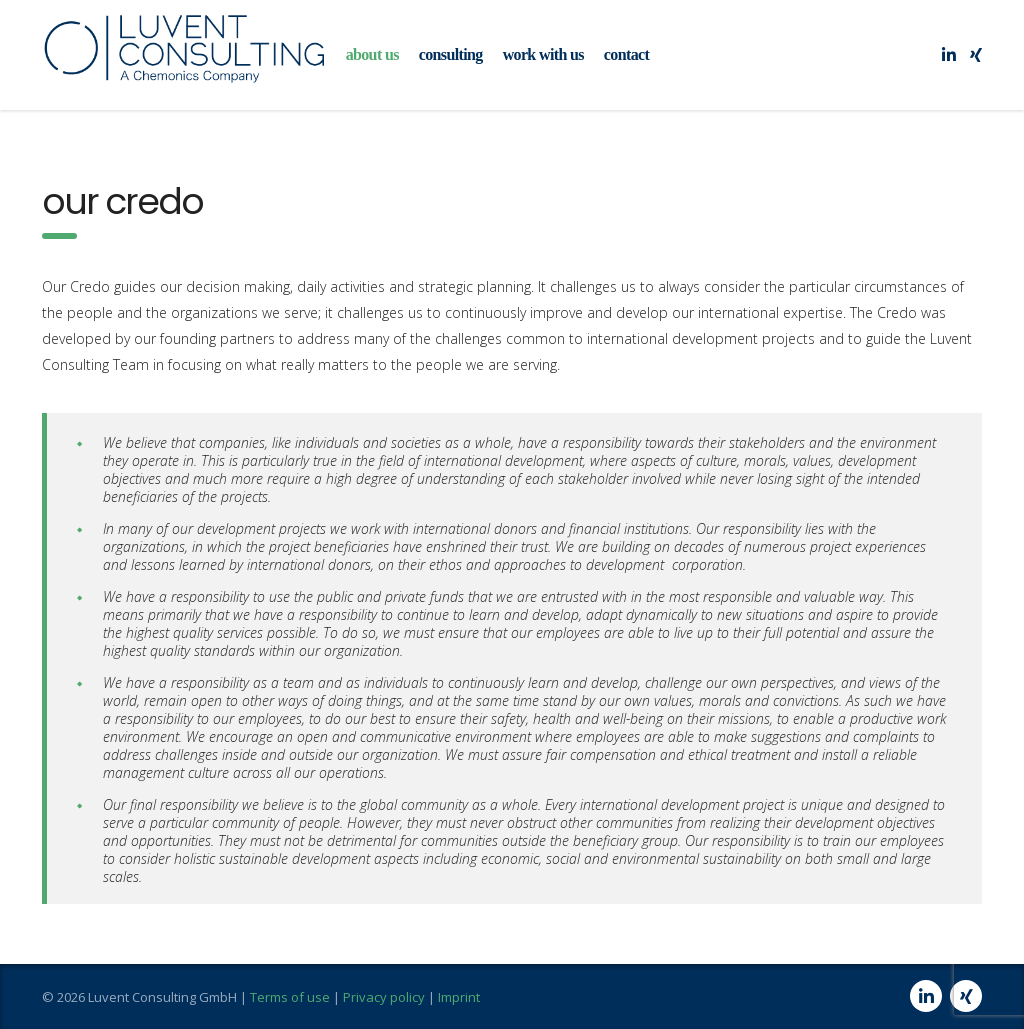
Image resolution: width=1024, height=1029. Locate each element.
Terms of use (290, 997)
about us (372, 54)
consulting (451, 54)
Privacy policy (384, 997)
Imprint (459, 997)
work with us (543, 54)
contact (626, 54)
